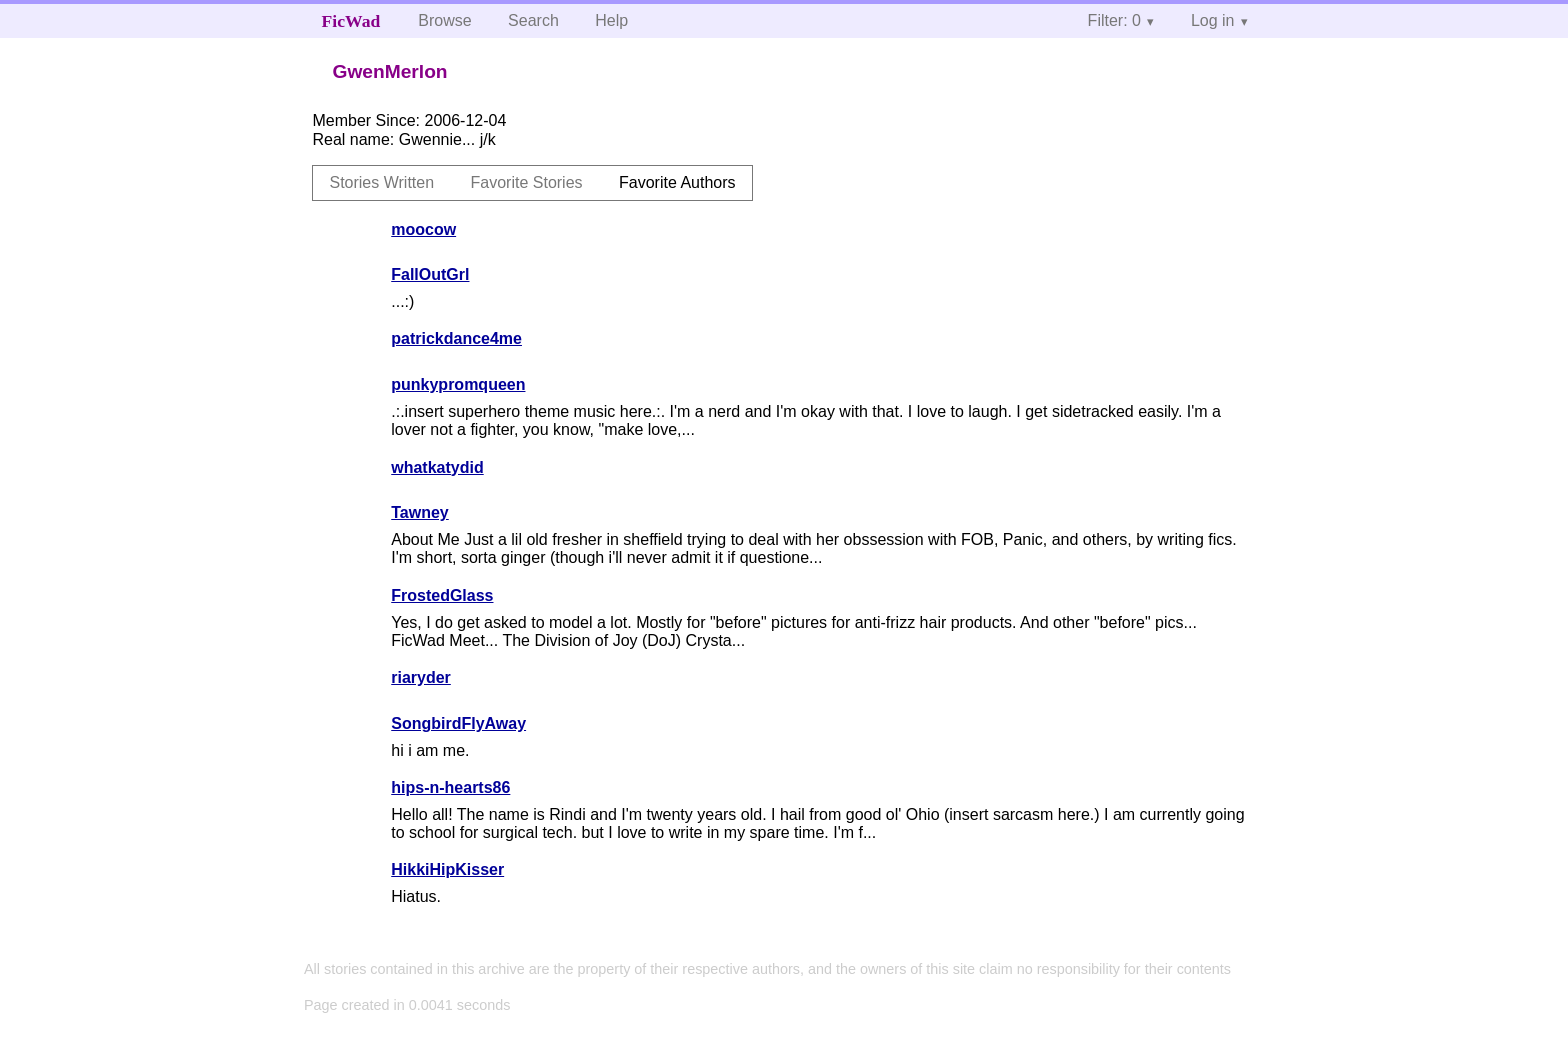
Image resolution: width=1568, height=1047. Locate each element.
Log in (1213, 20)
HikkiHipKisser (447, 869)
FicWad (351, 21)
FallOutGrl (430, 274)
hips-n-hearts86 (450, 787)
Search (533, 20)
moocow (423, 229)
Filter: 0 (1114, 20)
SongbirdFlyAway (458, 723)
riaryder (421, 677)
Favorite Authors (677, 182)
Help (611, 20)
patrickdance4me (456, 338)
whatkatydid (437, 467)
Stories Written (381, 182)
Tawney (420, 512)
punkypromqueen (458, 384)
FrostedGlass (442, 595)
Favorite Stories (527, 182)
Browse (444, 20)
